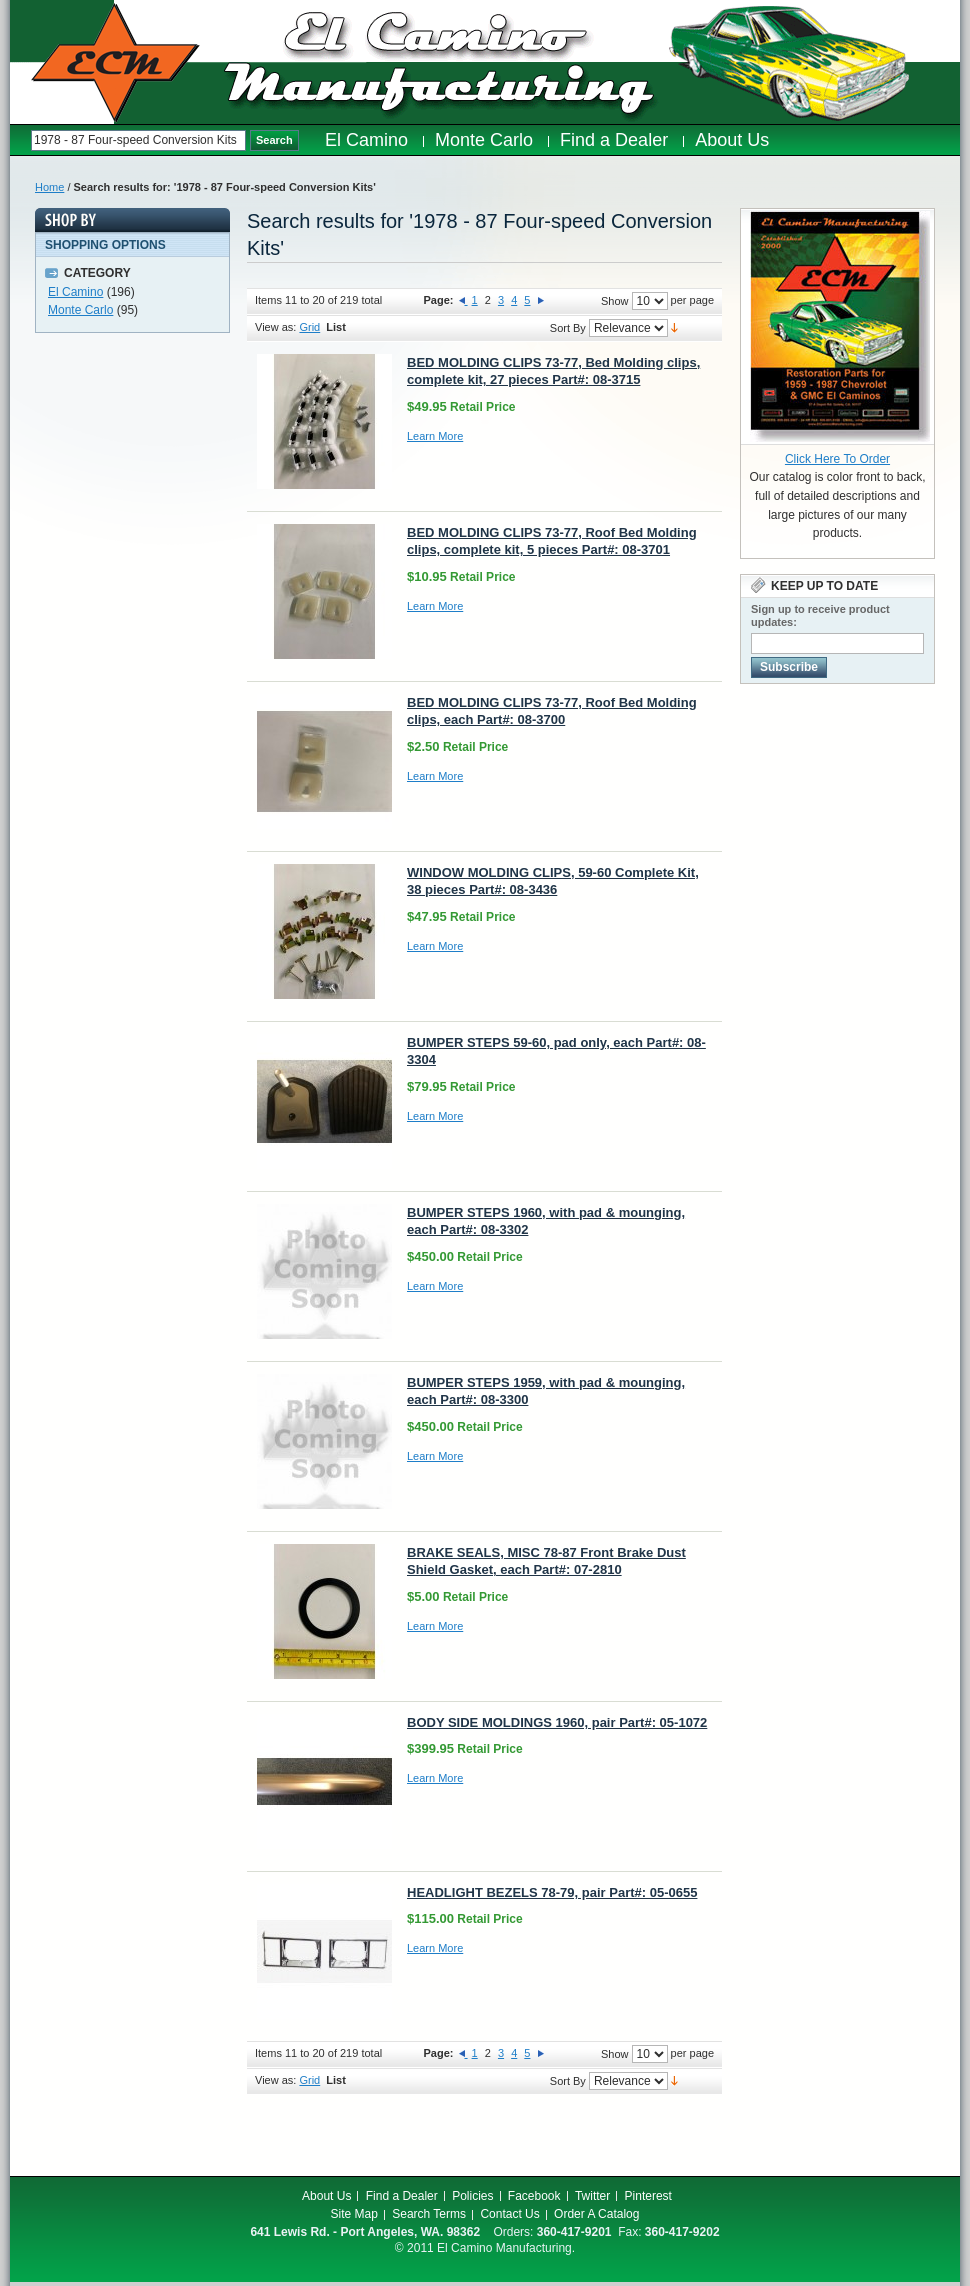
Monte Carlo (80, 310)
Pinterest (648, 2196)
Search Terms (429, 2214)
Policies (472, 2196)
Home (49, 187)
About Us (326, 2196)
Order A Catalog (596, 2214)
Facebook (534, 2196)
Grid (309, 327)
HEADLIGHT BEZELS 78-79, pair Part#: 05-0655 (552, 1892)
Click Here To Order (837, 459)
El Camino (75, 292)
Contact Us (509, 2214)
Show (615, 301)
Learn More (435, 436)
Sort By (568, 328)
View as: (275, 327)
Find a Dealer (402, 2196)
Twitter (592, 2196)
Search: (20, 140)
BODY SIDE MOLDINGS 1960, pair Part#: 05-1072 (557, 1722)
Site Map (354, 2214)
